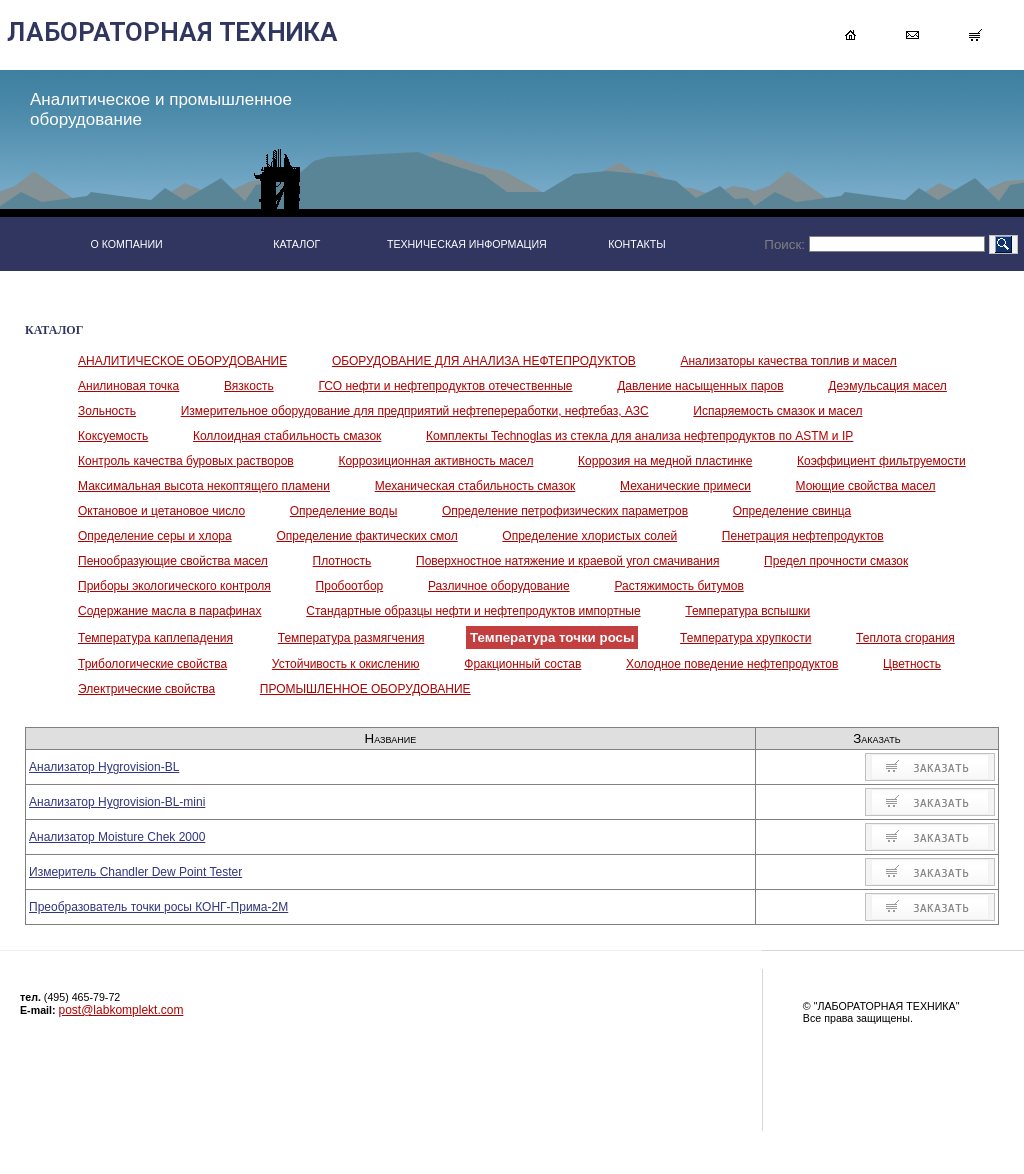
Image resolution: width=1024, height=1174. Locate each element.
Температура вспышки (747, 611)
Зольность (107, 411)
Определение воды (343, 511)
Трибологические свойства (152, 664)
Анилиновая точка (128, 386)
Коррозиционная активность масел (435, 461)
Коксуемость (113, 436)
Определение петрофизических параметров (565, 511)
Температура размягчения (351, 638)
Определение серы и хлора (155, 536)
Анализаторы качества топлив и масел (788, 361)
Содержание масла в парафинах (170, 611)
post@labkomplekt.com (121, 1010)
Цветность (912, 664)
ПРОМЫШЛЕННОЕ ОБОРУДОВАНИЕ (365, 689)
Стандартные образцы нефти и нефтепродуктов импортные (473, 611)
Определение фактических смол (366, 536)
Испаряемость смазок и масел (777, 411)
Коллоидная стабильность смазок (287, 436)
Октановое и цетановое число (161, 511)
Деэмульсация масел (887, 386)
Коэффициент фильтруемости (881, 461)
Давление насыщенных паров (700, 386)
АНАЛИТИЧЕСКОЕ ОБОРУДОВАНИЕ (182, 361)
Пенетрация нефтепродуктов (803, 536)
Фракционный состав (522, 664)
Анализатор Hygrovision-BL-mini (117, 802)
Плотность (342, 561)
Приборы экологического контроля (174, 586)
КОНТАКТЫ (637, 244)
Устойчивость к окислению (346, 664)
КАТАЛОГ (296, 244)
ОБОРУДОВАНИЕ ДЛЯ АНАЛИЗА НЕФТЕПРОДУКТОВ (484, 361)
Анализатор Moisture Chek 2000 (117, 837)
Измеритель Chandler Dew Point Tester (135, 872)
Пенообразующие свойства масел (173, 561)
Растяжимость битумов (678, 586)
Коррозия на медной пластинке (665, 461)
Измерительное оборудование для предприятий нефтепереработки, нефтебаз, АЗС (415, 411)
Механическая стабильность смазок (475, 486)
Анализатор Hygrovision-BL (104, 767)
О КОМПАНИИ (126, 244)
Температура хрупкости (745, 638)
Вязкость (249, 386)
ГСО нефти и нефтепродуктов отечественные (445, 386)
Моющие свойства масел (866, 486)
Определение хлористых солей (589, 536)
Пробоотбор (350, 586)
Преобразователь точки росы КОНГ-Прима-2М (158, 907)
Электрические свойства (146, 689)
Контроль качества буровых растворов (186, 461)
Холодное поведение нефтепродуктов (732, 664)
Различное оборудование (499, 586)
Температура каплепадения (155, 638)
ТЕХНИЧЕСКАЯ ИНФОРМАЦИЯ (467, 244)
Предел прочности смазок (836, 561)
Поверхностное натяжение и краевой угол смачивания (567, 561)
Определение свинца (792, 511)
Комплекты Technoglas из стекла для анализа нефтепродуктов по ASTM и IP (639, 436)
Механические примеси (685, 486)
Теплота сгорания (905, 638)
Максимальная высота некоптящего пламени (204, 486)
